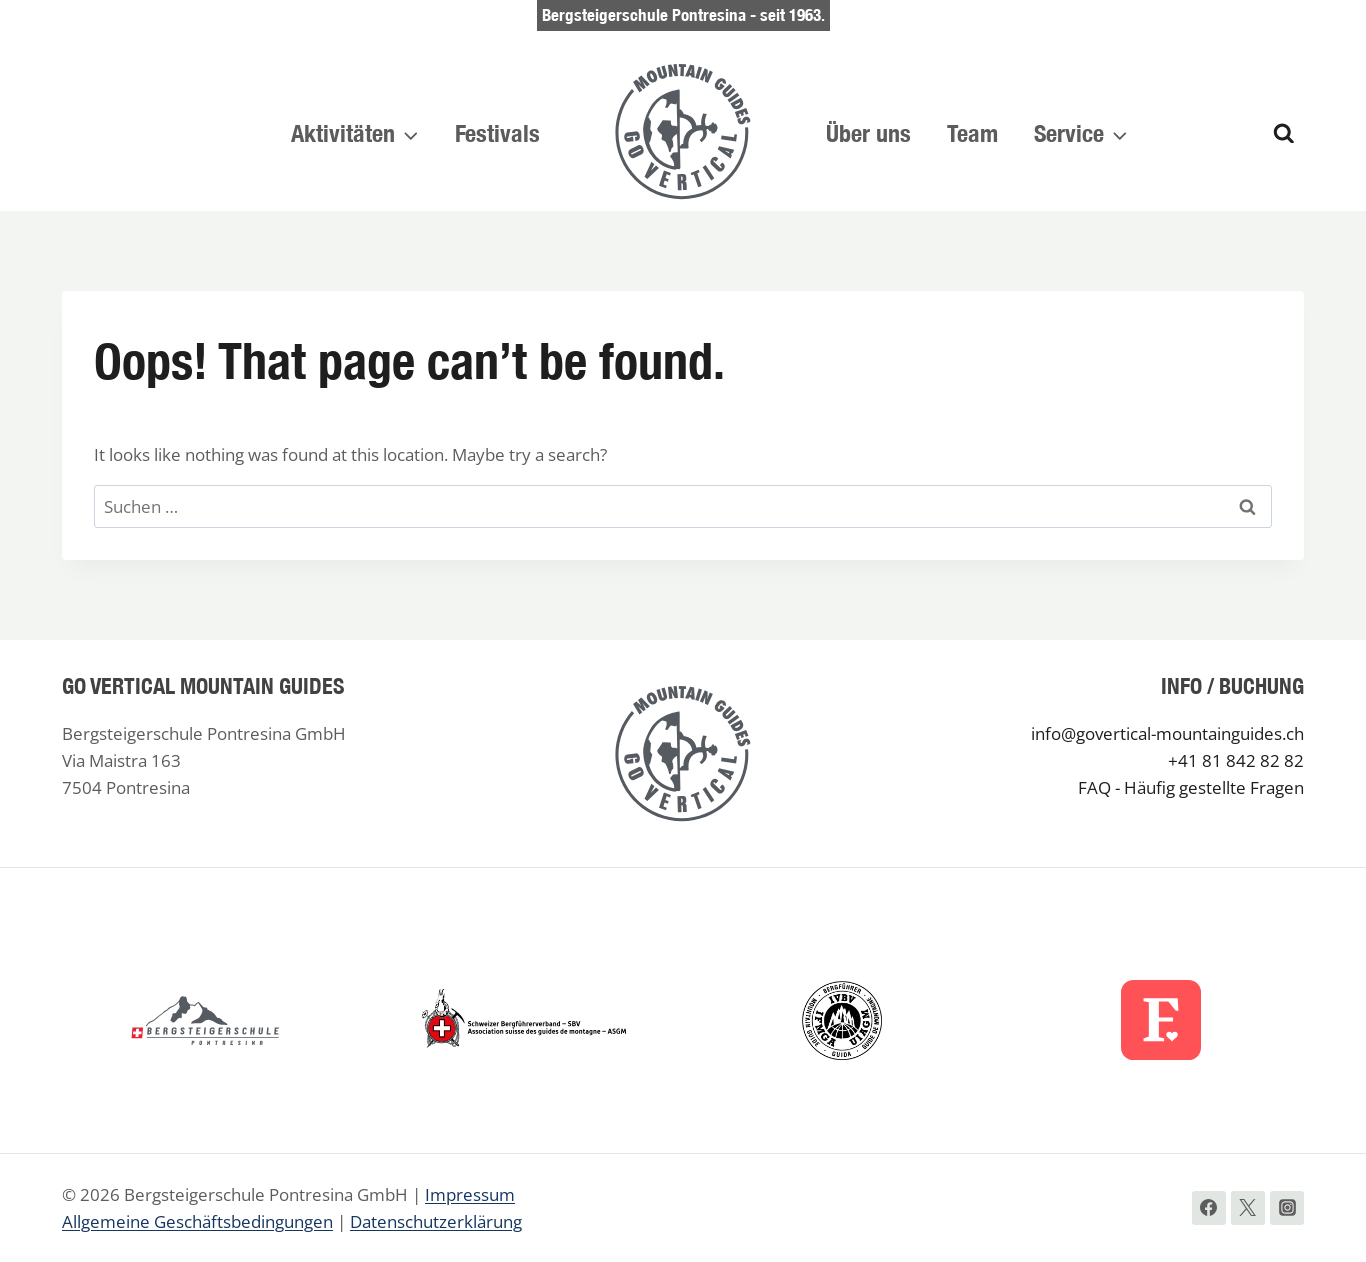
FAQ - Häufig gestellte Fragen (1191, 787)
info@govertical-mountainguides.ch (1167, 733)
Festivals (497, 133)
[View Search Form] (1284, 134)
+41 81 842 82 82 (1236, 760)
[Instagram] (1287, 1208)
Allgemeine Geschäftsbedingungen (197, 1221)
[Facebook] (1209, 1208)
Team (972, 133)
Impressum (470, 1194)
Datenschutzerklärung (436, 1221)
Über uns (868, 133)
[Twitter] (1248, 1208)
